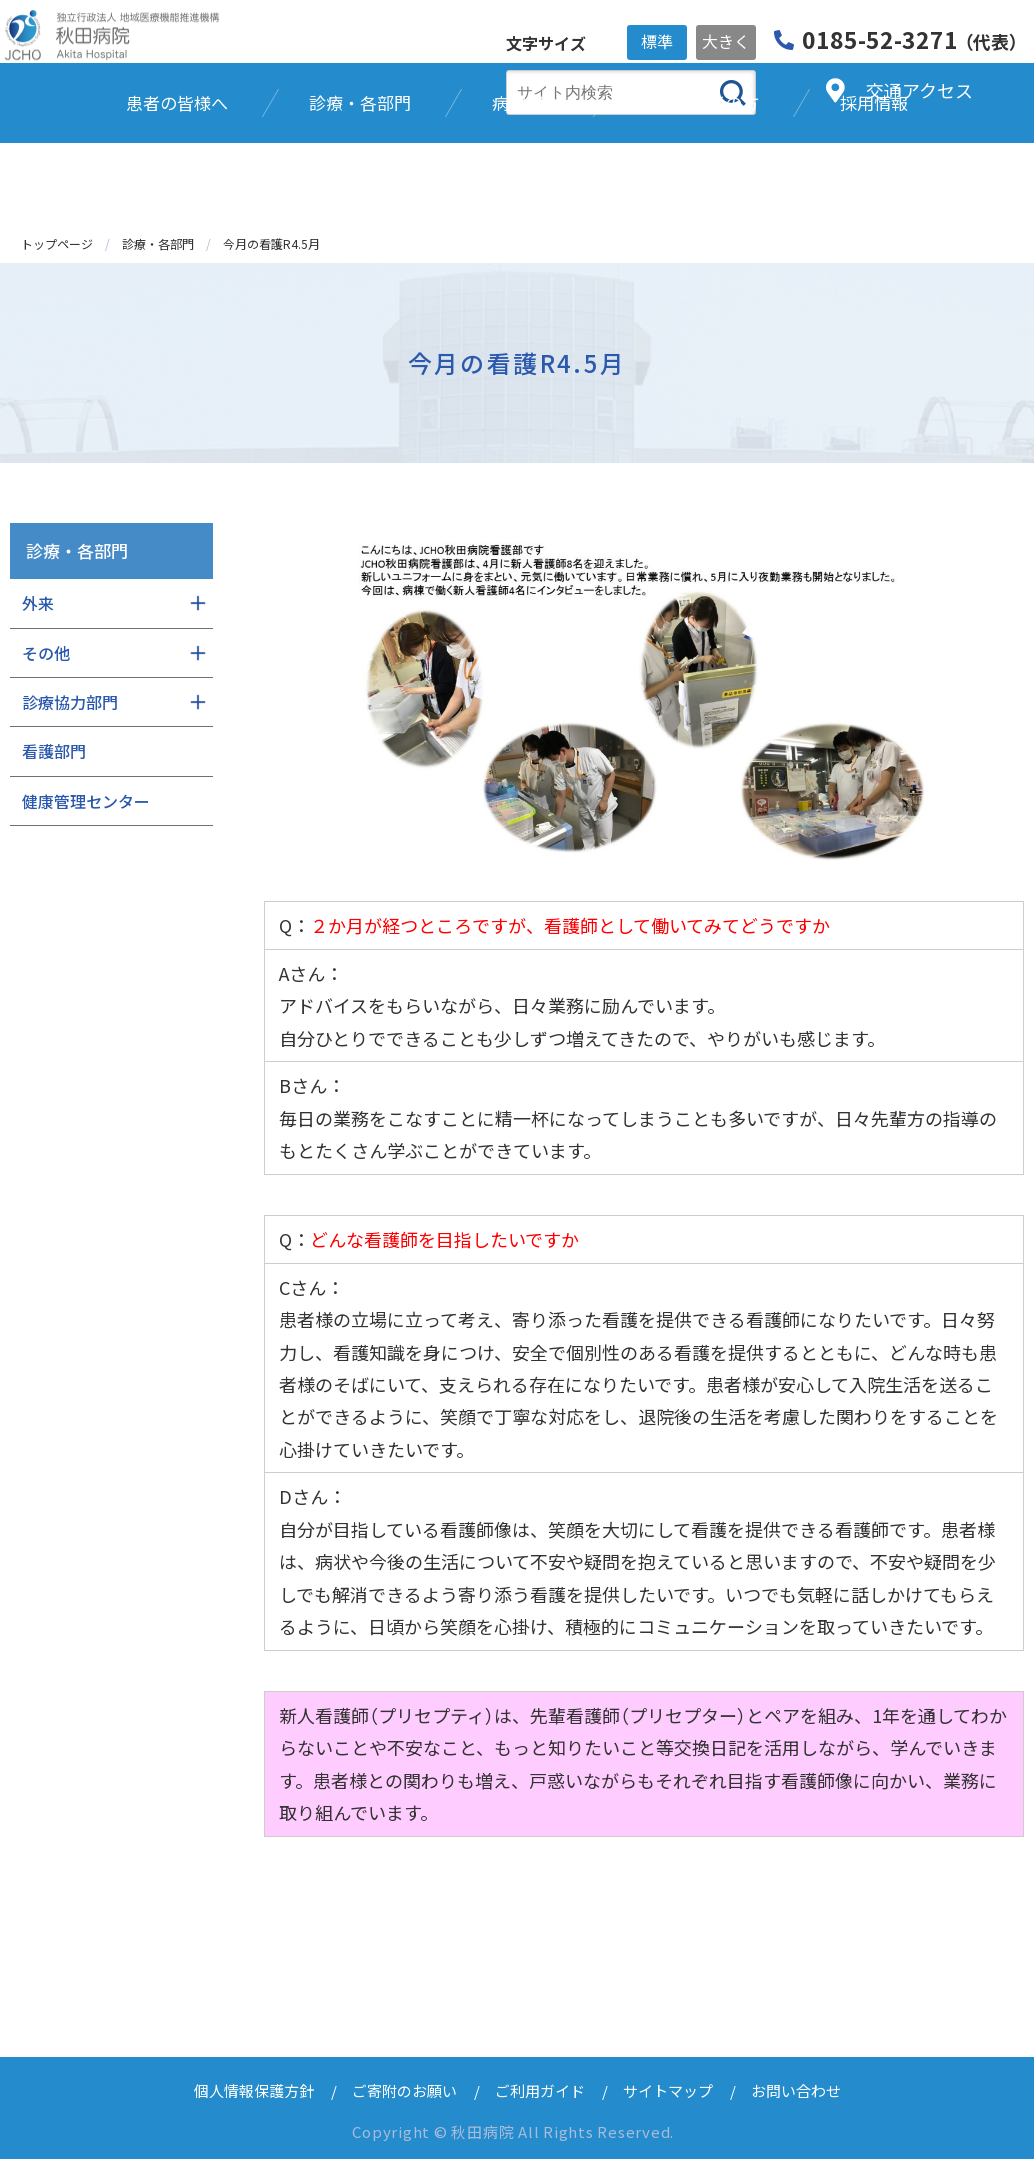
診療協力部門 (70, 702)
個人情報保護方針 (254, 2090)
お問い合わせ (796, 2090)
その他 (46, 653)
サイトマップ (668, 2090)
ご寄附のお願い (404, 2090)
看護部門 (54, 751)
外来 (38, 603)
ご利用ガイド (540, 2090)
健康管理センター (86, 801)
